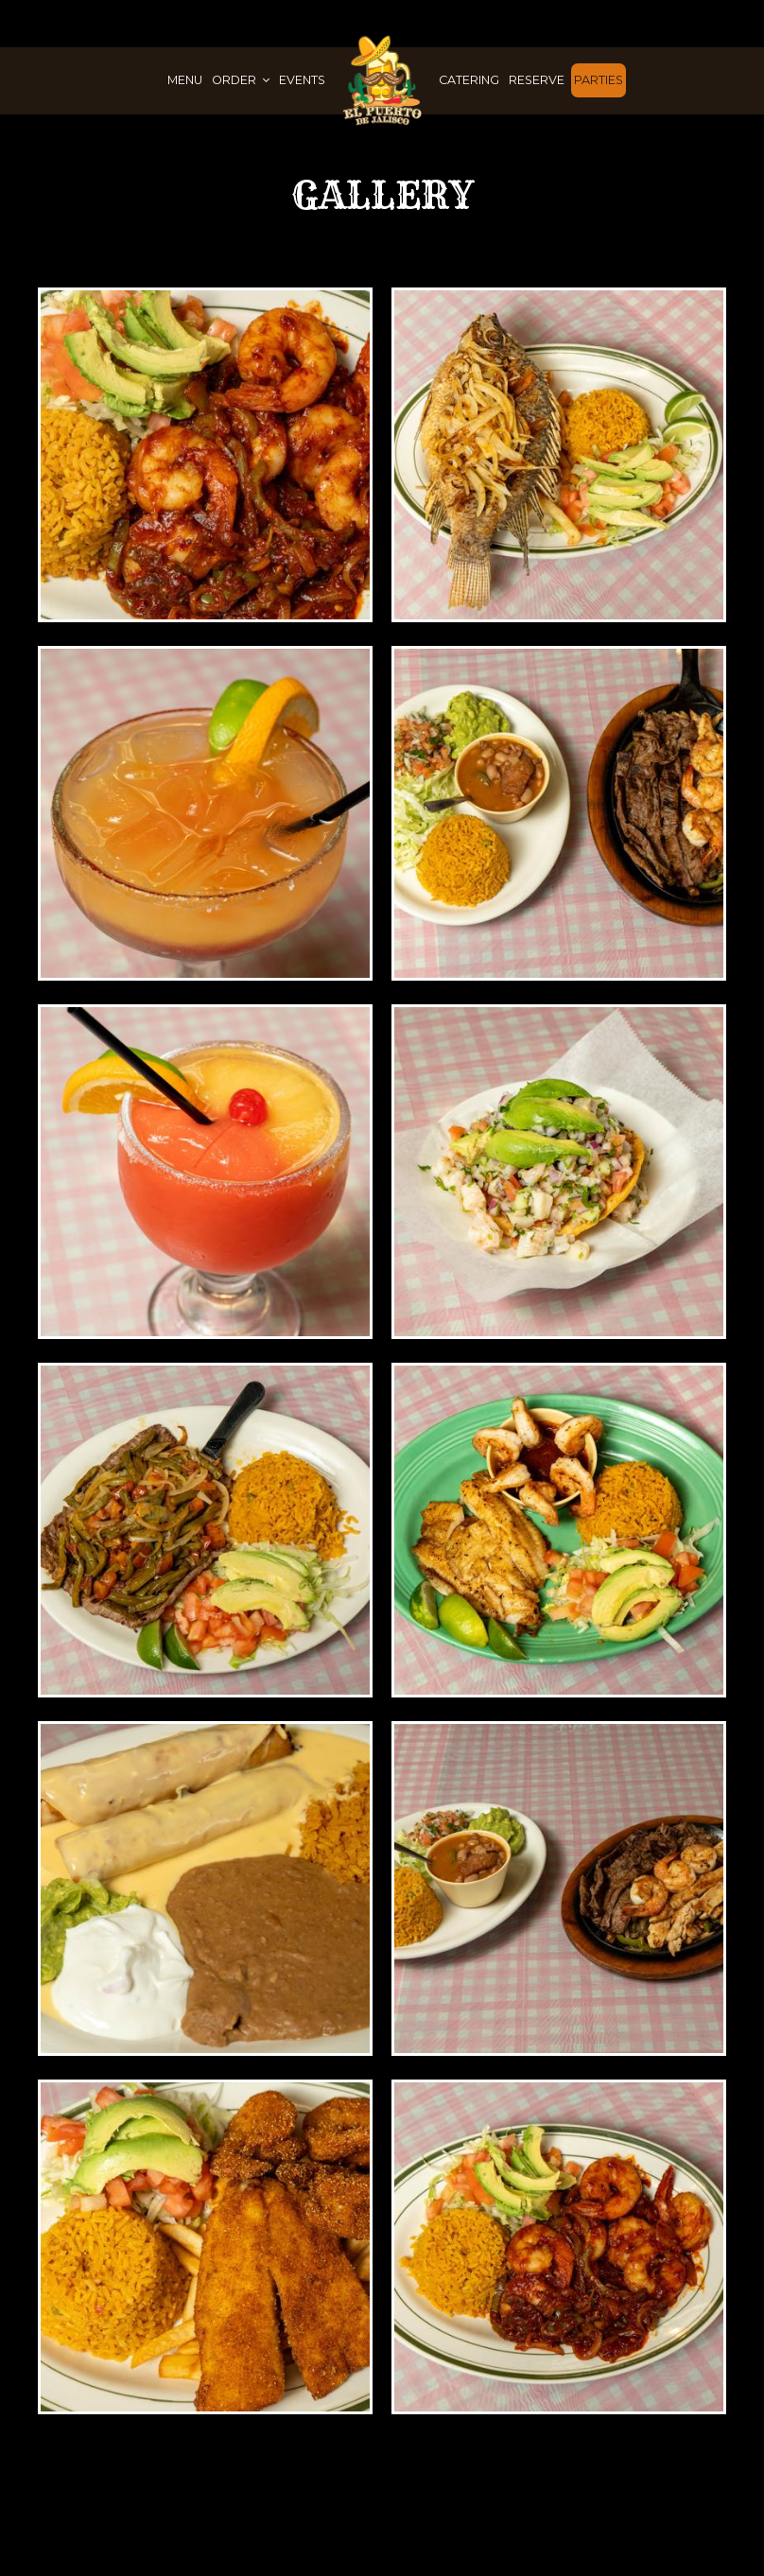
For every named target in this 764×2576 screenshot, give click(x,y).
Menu (184, 80)
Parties (598, 80)
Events (302, 80)
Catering (469, 80)
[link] (382, 80)
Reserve (536, 80)
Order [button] (240, 80)
